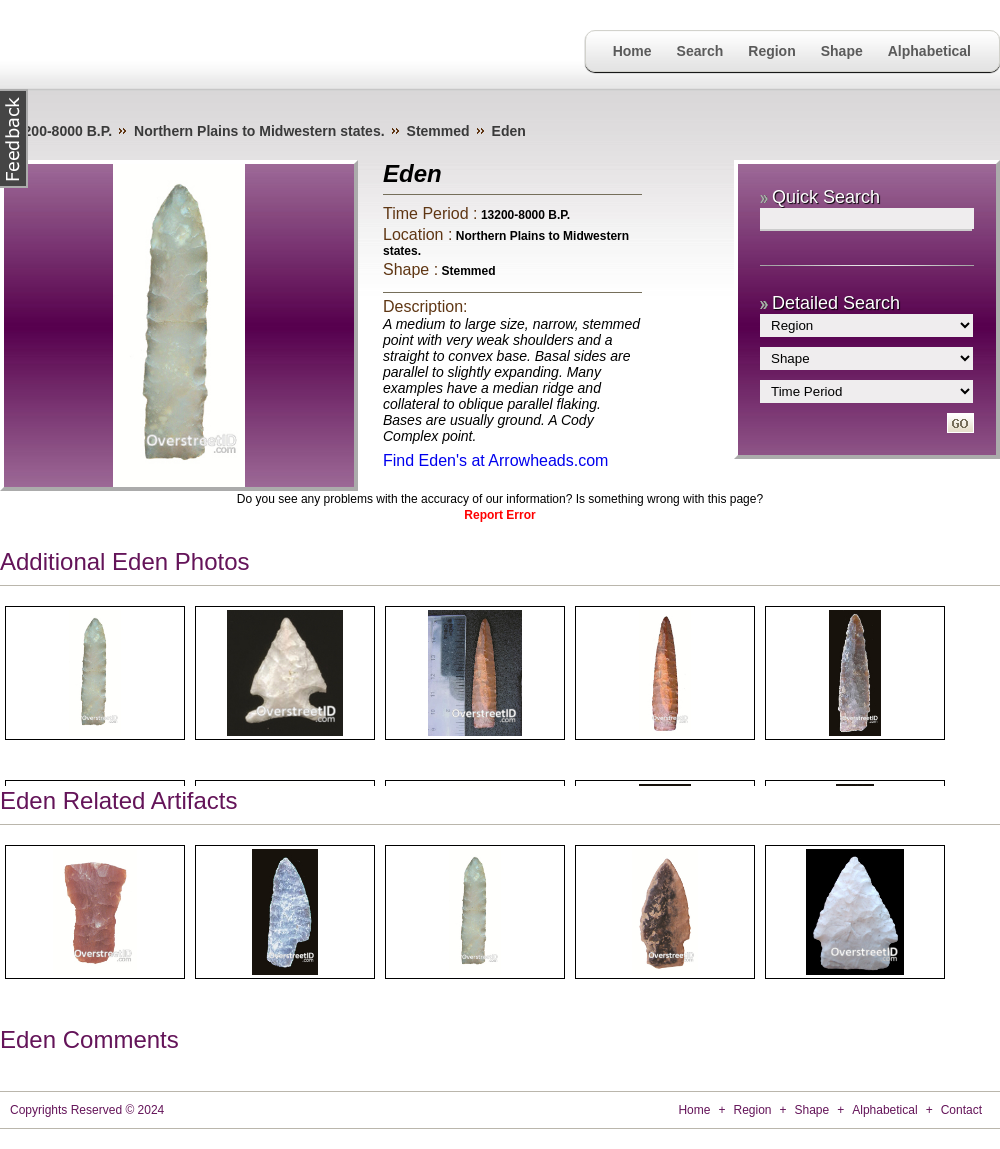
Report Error (499, 515)
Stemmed (438, 131)
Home (632, 51)
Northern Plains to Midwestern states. (259, 131)
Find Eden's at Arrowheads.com (495, 460)
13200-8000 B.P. (60, 131)
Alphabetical (929, 51)
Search (700, 51)
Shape (842, 51)
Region (771, 51)
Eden (509, 131)
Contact (961, 1110)
